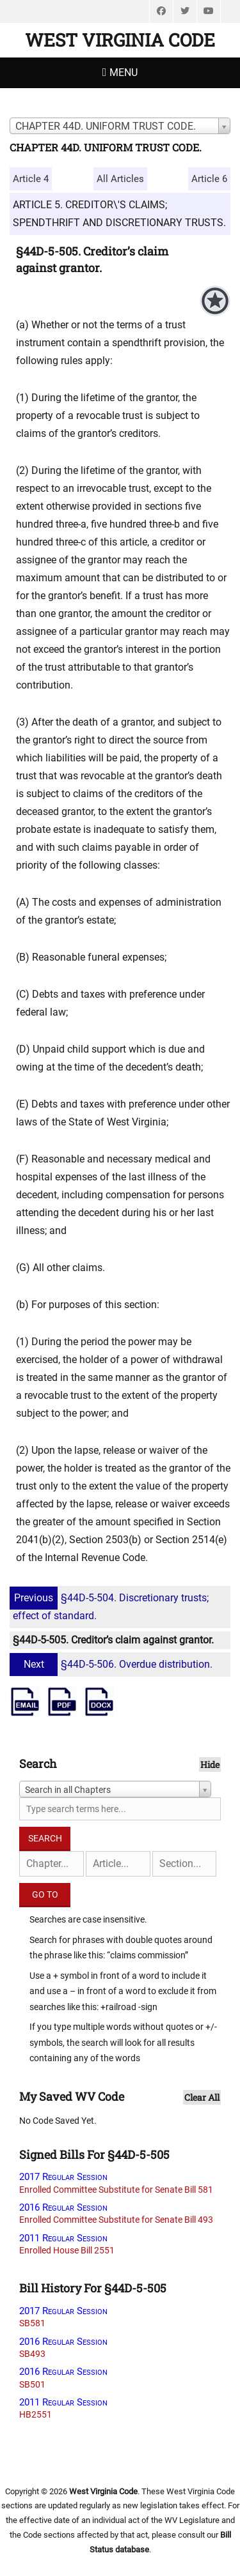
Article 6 (209, 179)
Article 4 (31, 179)
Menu (123, 72)
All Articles (120, 179)
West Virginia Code (120, 40)
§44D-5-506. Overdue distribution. (112, 1664)
